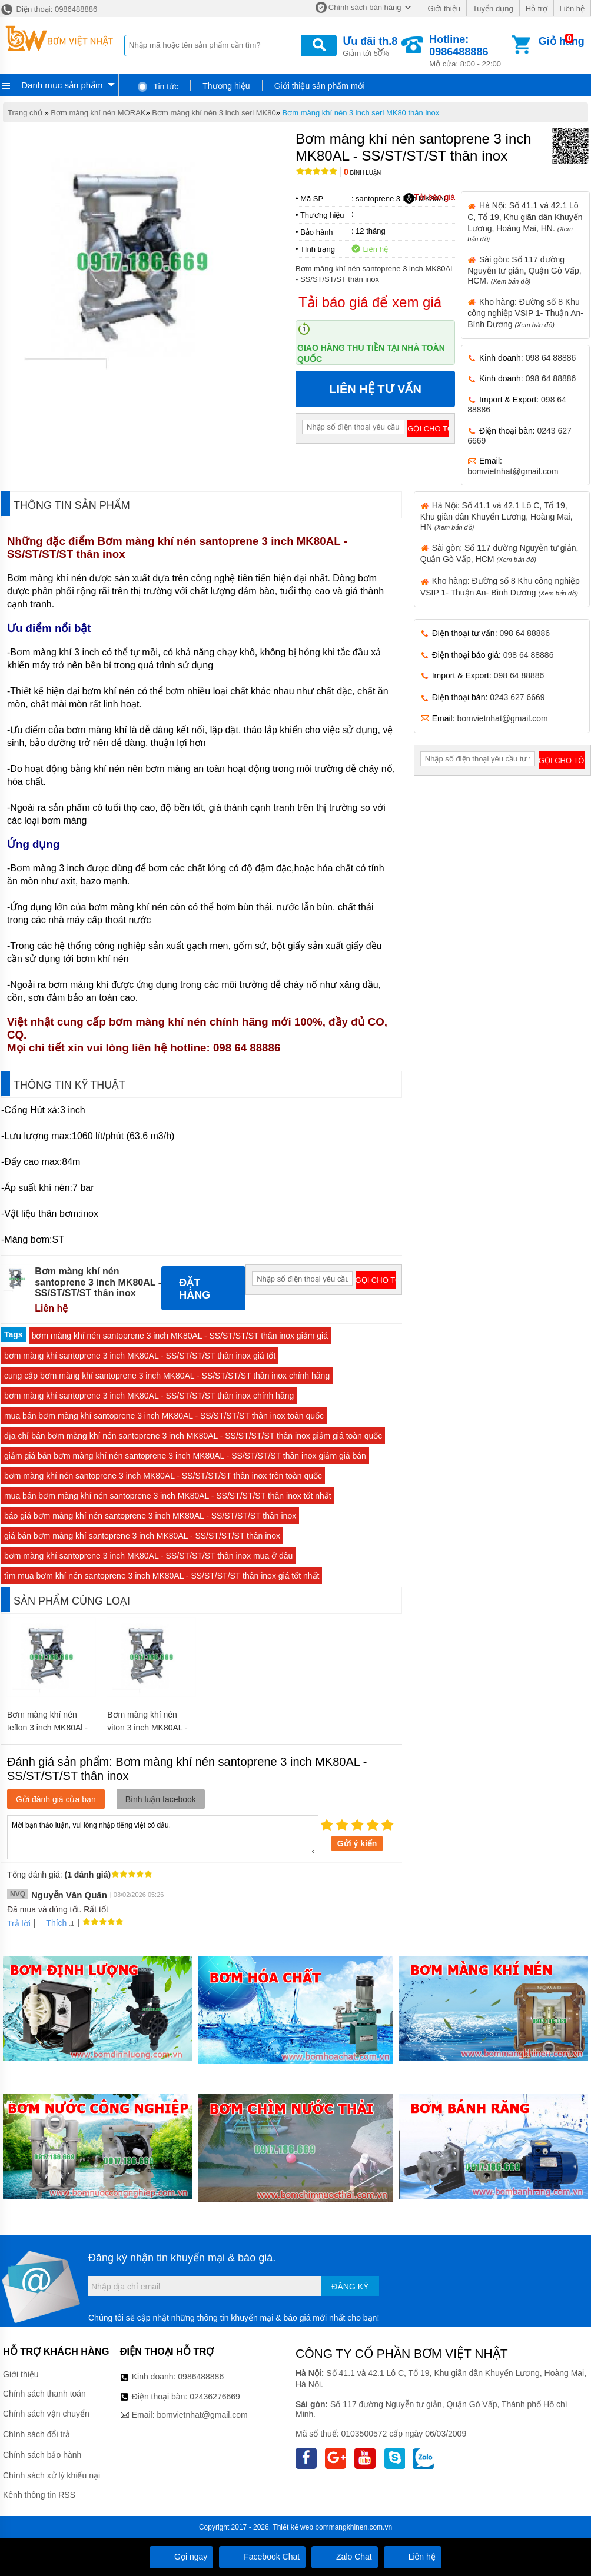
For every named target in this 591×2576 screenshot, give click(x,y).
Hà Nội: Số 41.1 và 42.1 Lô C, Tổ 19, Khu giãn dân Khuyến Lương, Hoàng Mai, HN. (525, 221)
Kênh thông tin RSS (39, 2495)
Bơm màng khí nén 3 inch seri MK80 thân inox (361, 112)
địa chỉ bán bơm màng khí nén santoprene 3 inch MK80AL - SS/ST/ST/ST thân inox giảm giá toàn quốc (193, 1435)
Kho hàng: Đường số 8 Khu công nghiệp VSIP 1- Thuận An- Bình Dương (525, 313)
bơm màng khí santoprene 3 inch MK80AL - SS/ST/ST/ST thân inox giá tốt (139, 1355)
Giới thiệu (443, 8)
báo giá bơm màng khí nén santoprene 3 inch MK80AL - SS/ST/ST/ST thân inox (150, 1515)
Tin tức (157, 86)
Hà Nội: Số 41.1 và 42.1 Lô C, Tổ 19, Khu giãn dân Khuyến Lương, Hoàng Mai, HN (496, 516)
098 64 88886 (551, 357)
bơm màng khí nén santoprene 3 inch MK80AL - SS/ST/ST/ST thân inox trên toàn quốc (163, 1475)
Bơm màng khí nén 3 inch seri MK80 (213, 112)
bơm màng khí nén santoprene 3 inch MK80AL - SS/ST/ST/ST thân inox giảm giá (180, 1335)
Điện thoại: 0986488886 (48, 9)
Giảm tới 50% (370, 46)
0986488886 (201, 2376)
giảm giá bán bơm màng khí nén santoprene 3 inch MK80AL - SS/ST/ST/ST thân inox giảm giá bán (185, 1455)
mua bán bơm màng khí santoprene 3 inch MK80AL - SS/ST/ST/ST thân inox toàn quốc (164, 1415)
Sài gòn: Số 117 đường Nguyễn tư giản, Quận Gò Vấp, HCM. (524, 270)
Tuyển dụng (493, 8)
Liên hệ (572, 8)
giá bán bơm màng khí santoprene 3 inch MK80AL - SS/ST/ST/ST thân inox (142, 1535)
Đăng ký (349, 2286)
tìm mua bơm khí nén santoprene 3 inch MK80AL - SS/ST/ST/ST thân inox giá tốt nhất (161, 1575)
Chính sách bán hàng (365, 7)
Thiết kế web (293, 2527)
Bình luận (362, 172)
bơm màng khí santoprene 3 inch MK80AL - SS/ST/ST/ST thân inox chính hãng (149, 1395)
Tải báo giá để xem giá (369, 302)
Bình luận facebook (160, 1799)
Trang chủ (25, 112)
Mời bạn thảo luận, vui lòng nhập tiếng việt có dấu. (163, 1836)
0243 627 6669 (517, 697)
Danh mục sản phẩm (61, 85)
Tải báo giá (429, 197)
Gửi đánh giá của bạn (56, 1799)
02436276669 (215, 2396)
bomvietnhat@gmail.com (512, 471)
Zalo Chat (344, 2556)
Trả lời (19, 1923)
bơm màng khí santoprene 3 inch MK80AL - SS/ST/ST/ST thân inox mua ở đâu (148, 1555)
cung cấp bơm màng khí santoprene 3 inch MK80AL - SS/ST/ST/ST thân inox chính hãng (167, 1375)
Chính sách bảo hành (42, 2454)
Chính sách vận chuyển (46, 2413)
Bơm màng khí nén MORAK (98, 112)
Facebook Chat (262, 2556)
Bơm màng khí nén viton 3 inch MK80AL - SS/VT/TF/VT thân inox (149, 1727)
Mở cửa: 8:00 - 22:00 (469, 51)
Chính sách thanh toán (44, 2393)
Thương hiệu (226, 86)
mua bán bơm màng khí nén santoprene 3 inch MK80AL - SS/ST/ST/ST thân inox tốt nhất (167, 1495)
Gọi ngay (181, 2556)
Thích (52, 1923)
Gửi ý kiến (357, 1843)
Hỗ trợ (536, 8)
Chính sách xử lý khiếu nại (51, 2475)
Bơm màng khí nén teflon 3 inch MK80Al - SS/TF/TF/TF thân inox (49, 1727)
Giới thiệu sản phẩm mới (319, 86)
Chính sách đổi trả (36, 2434)
